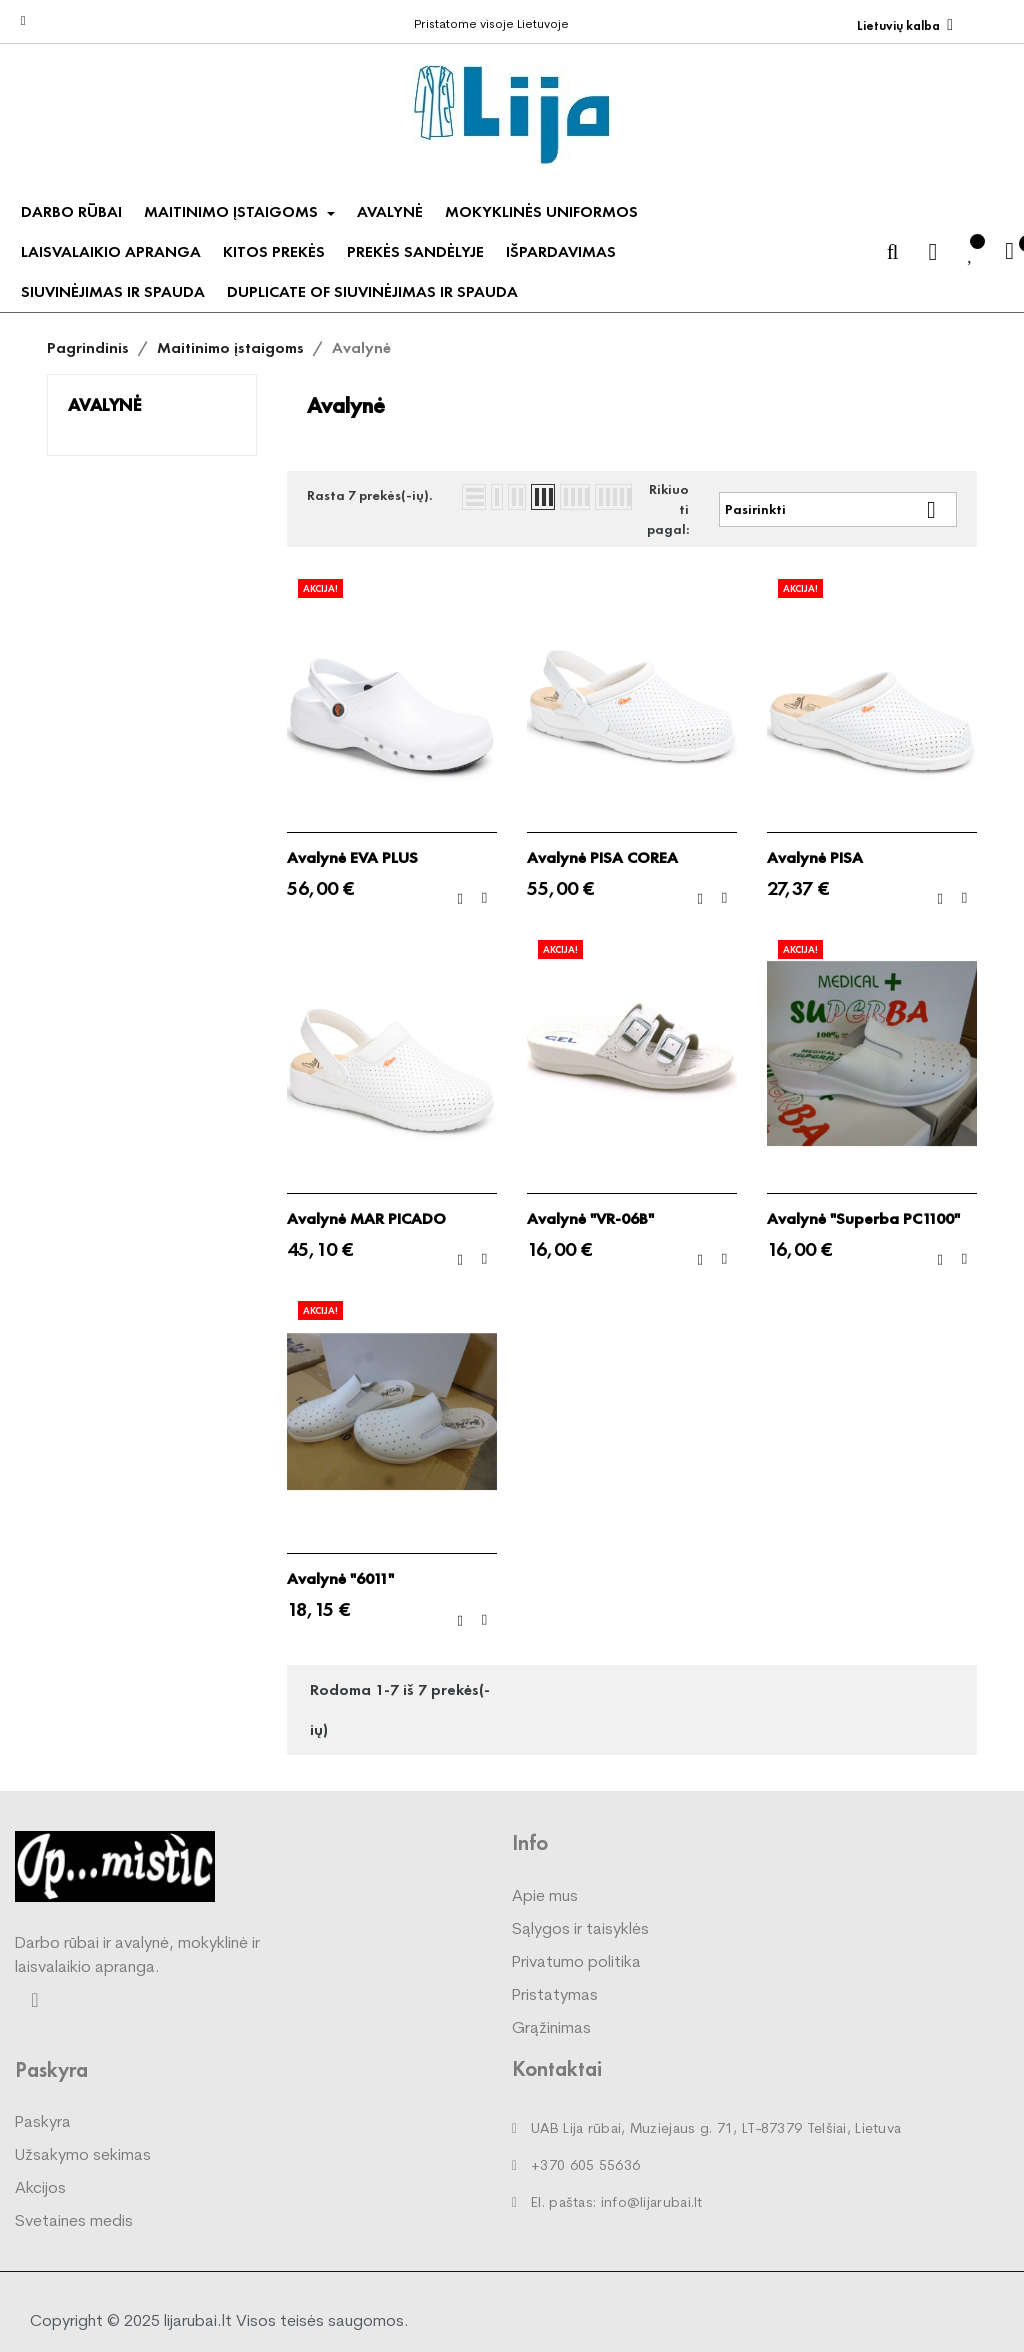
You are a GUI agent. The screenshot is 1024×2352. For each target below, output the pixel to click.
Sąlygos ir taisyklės (580, 1930)
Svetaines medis (74, 2222)
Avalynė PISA (815, 858)
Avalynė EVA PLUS (352, 858)
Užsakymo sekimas (83, 2156)
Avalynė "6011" (340, 1579)
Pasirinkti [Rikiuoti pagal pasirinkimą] (838, 509)
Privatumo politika (576, 1963)
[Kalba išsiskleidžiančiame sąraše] (905, 25)
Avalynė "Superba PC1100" (863, 1219)
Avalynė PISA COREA (602, 858)
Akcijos (40, 2189)
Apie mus (545, 1897)
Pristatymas (555, 1996)
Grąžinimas (551, 2029)
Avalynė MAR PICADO (366, 1219)
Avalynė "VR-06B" (590, 1219)
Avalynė (104, 404)
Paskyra (43, 2123)
